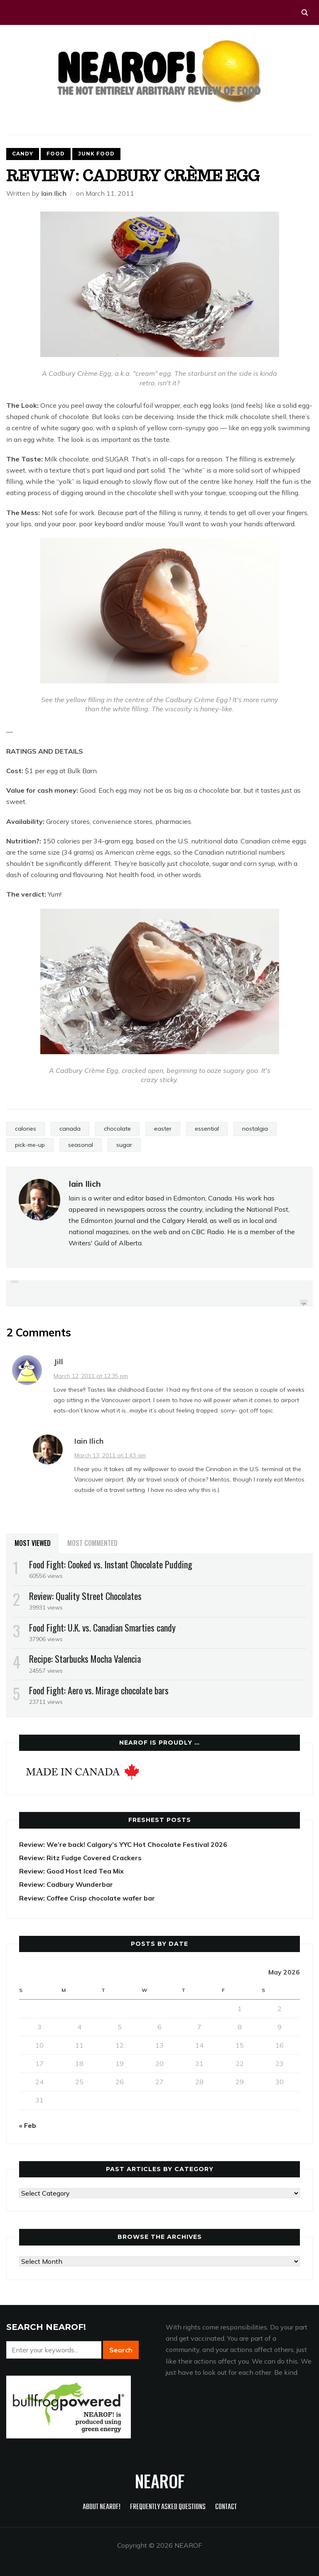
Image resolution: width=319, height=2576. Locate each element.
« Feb (27, 2125)
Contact (226, 2507)
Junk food (96, 153)
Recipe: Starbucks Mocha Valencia (85, 1658)
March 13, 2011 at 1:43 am (110, 1455)
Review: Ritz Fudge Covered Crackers (80, 1858)
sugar (124, 1145)
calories (25, 1128)
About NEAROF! (101, 2507)
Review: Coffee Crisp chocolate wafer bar (87, 1898)
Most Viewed (33, 1543)
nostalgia (255, 1128)
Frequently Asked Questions (168, 2507)
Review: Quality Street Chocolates (85, 1595)
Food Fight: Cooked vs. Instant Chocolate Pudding (110, 1564)
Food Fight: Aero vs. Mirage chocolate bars (99, 1690)
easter (163, 1128)
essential (207, 1128)
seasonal (80, 1145)
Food (56, 153)
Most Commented (92, 1543)
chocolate (117, 1128)
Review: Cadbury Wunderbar (66, 1884)
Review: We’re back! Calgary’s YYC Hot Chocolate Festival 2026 (123, 1844)
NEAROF (159, 2480)
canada (70, 1128)
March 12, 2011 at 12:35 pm (91, 1376)
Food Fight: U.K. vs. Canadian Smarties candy (102, 1627)
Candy (22, 153)
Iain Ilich (53, 193)
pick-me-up (30, 1145)
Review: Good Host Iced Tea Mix (71, 1871)
